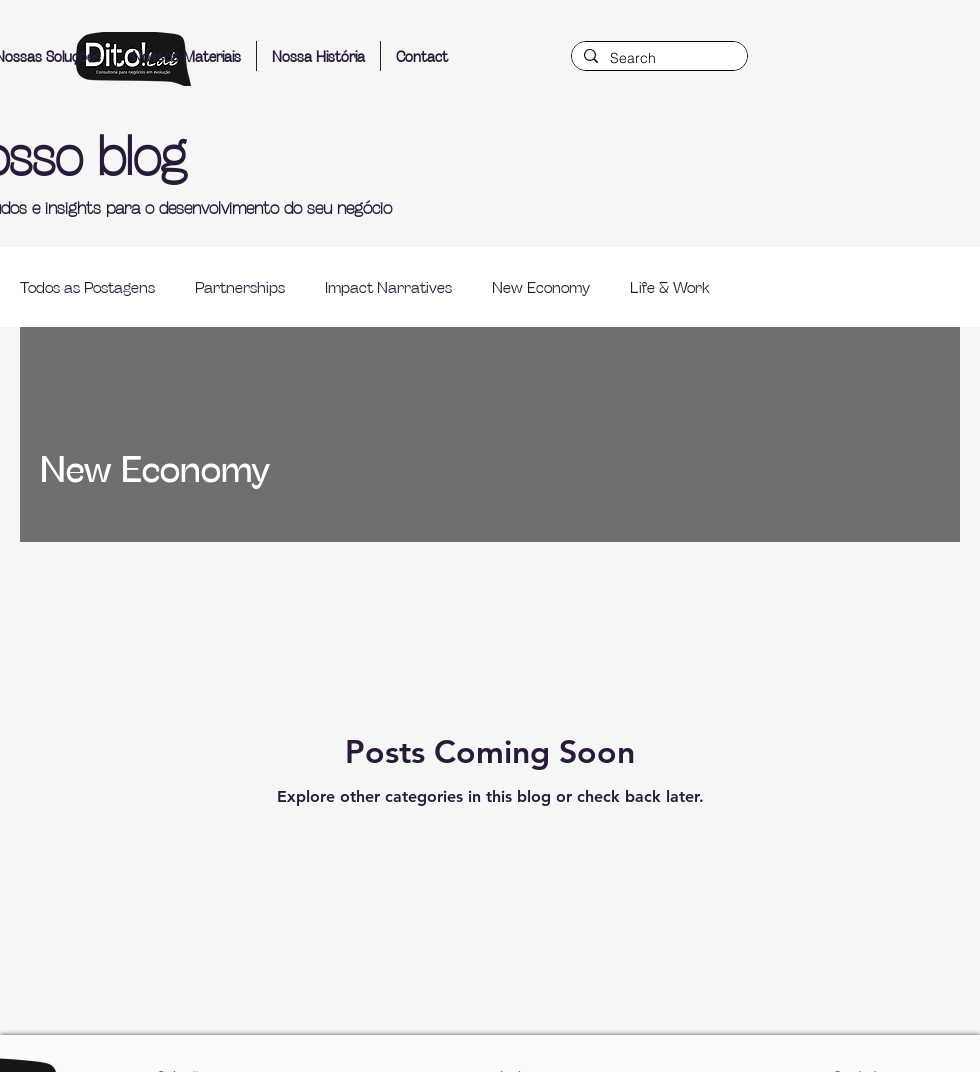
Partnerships (240, 286)
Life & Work (670, 286)
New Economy (541, 286)
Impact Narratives (388, 286)
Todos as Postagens (87, 286)
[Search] (657, 58)
